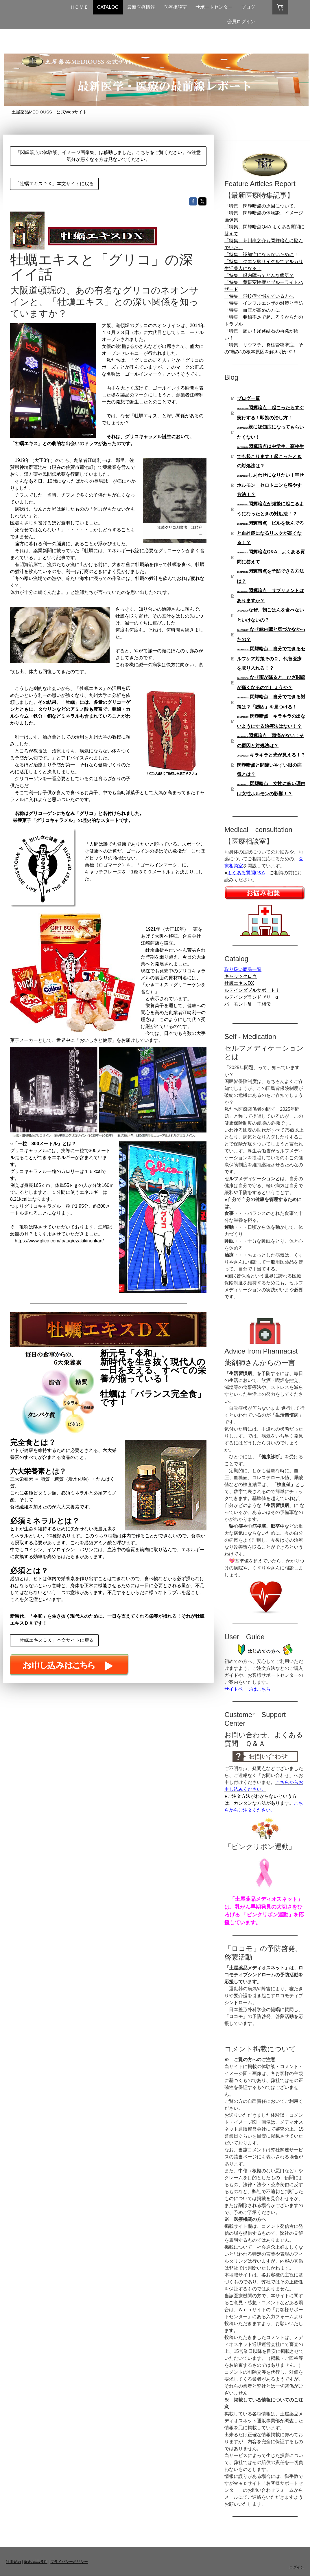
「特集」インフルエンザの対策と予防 (263, 303)
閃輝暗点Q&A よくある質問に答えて (271, 556)
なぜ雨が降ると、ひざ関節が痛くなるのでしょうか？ (271, 682)
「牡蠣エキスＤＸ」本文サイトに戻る (54, 183)
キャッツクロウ (240, 976)
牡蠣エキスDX (239, 983)
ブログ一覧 (248, 398)
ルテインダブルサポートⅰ (252, 990)
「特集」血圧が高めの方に (252, 310)
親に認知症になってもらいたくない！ (270, 432)
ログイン (296, 2567)
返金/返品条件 (35, 2562)
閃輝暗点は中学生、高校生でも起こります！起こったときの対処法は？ (270, 456)
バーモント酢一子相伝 (247, 1004)
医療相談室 (175, 7)
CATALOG (108, 7)
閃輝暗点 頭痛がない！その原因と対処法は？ (270, 740)
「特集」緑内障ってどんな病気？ (259, 275)
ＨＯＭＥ (79, 7)
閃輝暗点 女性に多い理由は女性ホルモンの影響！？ (271, 788)
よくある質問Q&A (246, 872)
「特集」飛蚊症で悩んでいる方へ (259, 296)
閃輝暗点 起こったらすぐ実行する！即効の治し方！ (270, 412)
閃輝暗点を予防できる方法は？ (270, 576)
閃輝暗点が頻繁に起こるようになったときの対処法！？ (270, 508)
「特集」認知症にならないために (259, 254)
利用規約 (13, 2562)
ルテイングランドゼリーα (251, 997)
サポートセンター (213, 7)
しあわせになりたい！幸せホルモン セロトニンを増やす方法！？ (270, 485)
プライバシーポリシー (69, 2562)
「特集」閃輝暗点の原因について (259, 205)
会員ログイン (241, 21)
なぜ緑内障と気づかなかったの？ (271, 634)
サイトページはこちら (247, 1689)
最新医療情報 (141, 7)
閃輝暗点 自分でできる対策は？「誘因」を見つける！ (271, 701)
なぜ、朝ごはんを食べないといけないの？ (270, 615)
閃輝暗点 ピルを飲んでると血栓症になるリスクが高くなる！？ (270, 533)
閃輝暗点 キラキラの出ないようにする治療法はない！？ (271, 721)
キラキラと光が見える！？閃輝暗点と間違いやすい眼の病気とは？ (271, 764)
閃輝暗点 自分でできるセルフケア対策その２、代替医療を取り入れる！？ (271, 658)
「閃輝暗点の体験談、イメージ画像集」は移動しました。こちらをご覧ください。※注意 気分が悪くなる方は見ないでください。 (110, 156)
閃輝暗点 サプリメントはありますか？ (270, 595)
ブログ (248, 7)
